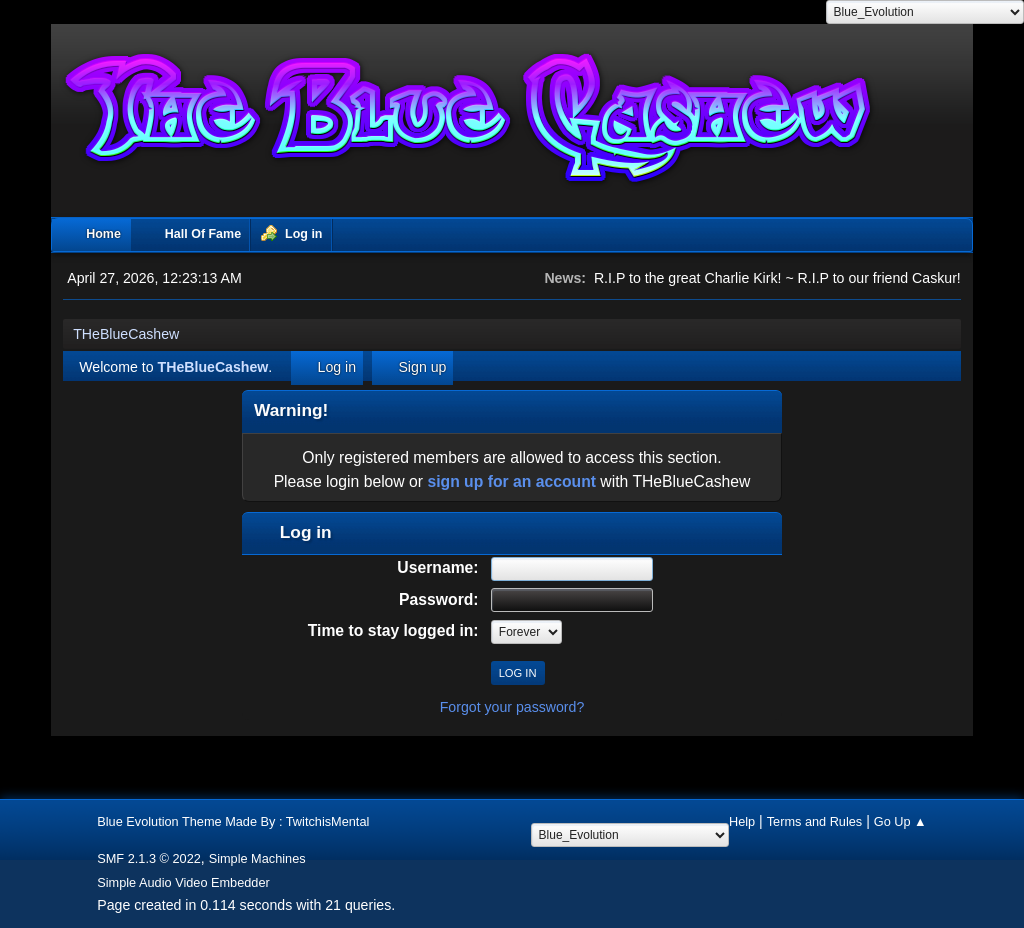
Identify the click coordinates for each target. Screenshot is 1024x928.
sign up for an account (511, 481)
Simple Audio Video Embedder (183, 882)
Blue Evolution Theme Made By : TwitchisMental (233, 821)
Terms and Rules (815, 821)
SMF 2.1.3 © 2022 (149, 858)
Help (742, 821)
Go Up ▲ (900, 821)
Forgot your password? (512, 707)
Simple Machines (257, 858)
